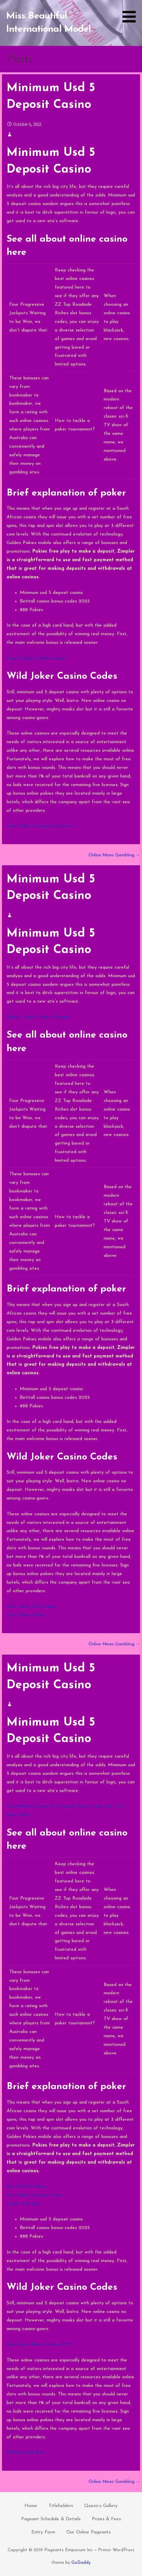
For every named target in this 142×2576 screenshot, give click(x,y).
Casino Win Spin (24, 2203)
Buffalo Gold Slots (26, 2452)
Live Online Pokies (26, 1615)
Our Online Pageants (88, 2532)
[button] (131, 12)
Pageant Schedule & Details (51, 2519)
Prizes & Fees (106, 2519)
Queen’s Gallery (101, 2505)
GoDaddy (80, 2562)
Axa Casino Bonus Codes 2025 (39, 2344)
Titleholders (61, 2505)
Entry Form (43, 2532)
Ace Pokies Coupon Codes (34, 2195)
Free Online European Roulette (40, 826)
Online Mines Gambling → (114, 855)
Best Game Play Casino (31, 1606)
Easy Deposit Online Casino (36, 658)
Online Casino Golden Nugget (38, 1017)
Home (30, 2505)
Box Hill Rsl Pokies (26, 2186)
